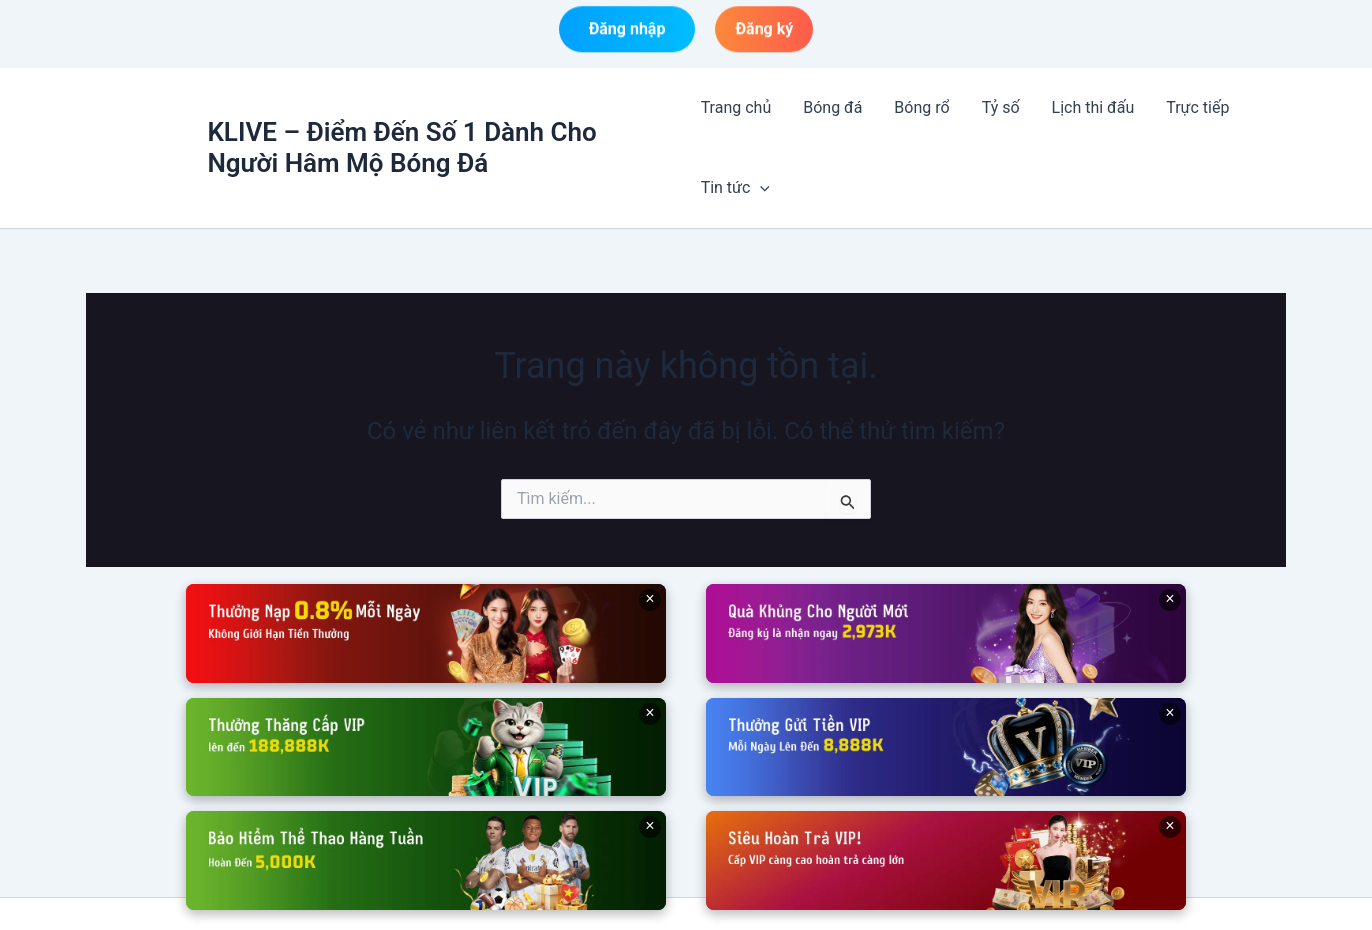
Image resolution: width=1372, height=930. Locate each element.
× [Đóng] (649, 598)
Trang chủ (736, 107)
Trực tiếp (1197, 107)
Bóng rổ (921, 107)
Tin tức (735, 188)
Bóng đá (832, 107)
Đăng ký (764, 31)
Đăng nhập (627, 31)
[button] (760, 188)
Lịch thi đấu (1093, 107)
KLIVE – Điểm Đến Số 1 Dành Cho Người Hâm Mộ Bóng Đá (401, 147)
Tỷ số (1001, 107)
